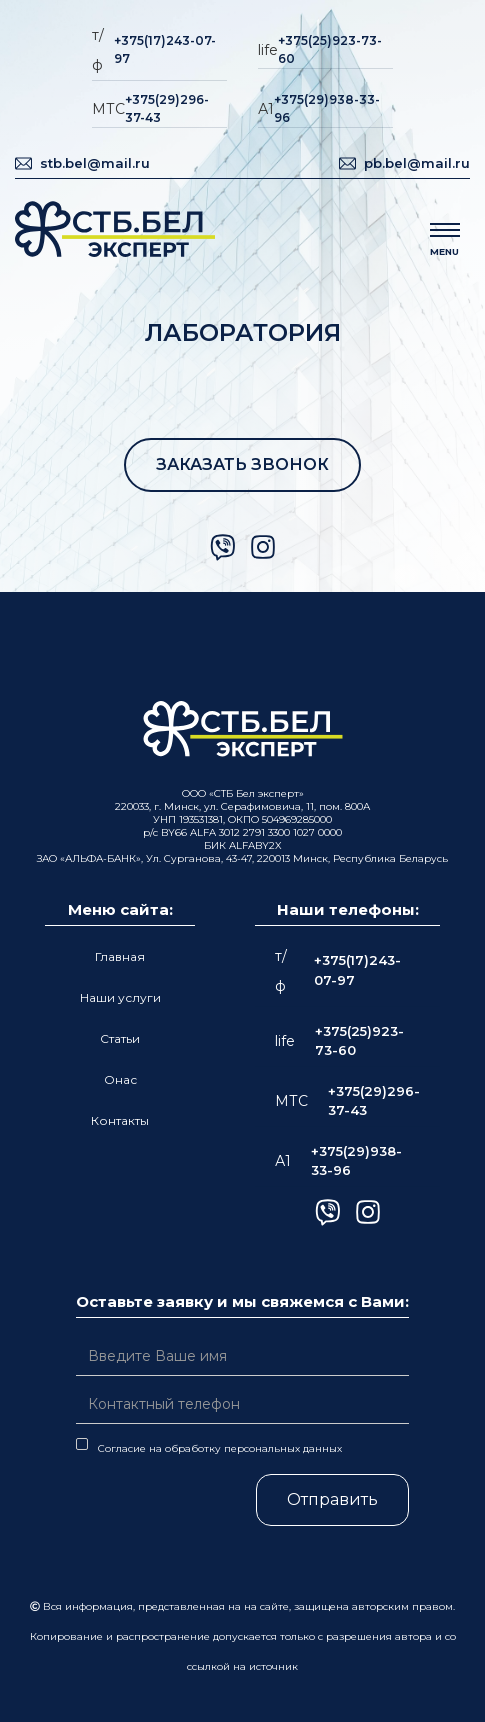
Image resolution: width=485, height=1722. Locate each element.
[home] (115, 231)
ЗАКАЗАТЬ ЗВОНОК (242, 464)
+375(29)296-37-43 (167, 108)
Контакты (120, 1120)
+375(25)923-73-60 (330, 49)
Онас (120, 1079)
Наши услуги (120, 997)
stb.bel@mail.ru (95, 163)
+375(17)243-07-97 (165, 49)
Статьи (120, 1038)
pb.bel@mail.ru (417, 163)
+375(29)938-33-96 (327, 108)
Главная (120, 956)
